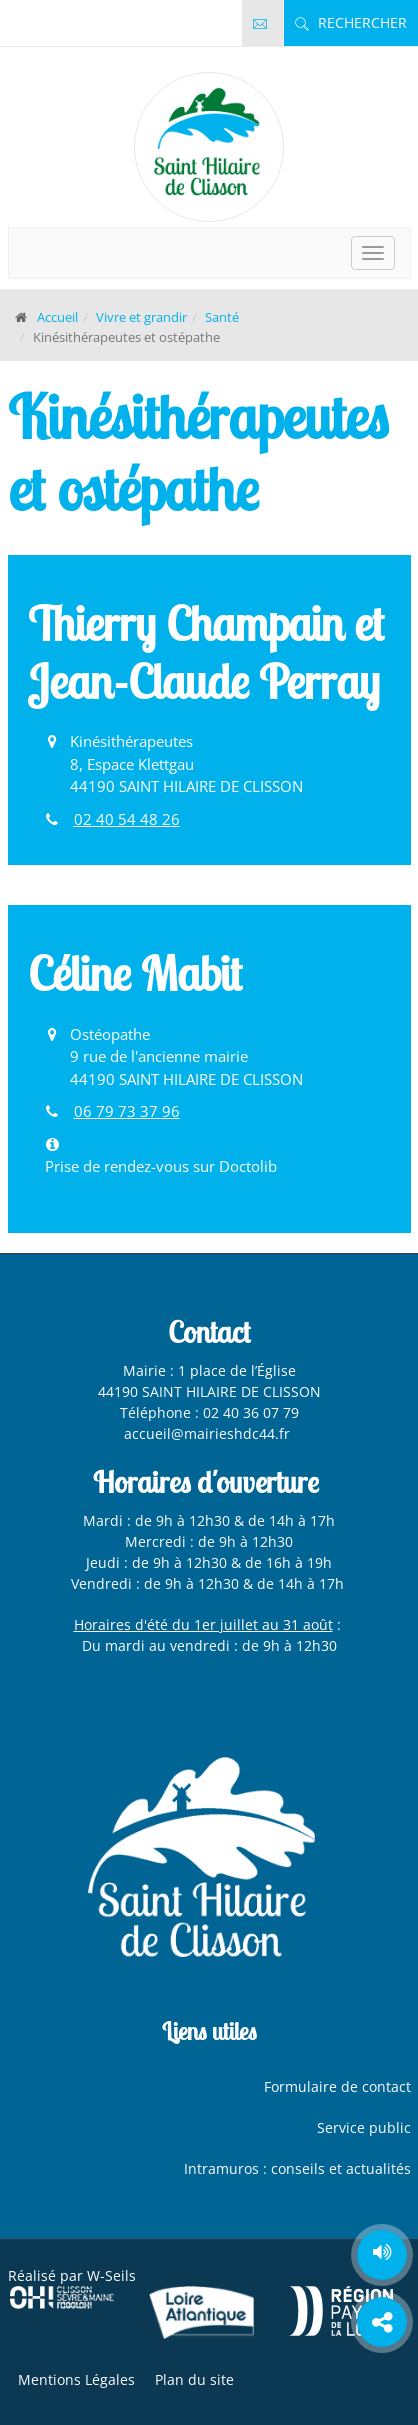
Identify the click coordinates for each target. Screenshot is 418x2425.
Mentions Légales (76, 2379)
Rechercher (351, 22)
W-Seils (111, 2275)
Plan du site (194, 2379)
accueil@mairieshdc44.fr (209, 1433)
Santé (222, 317)
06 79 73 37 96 (127, 1111)
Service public (364, 2127)
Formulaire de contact (337, 2086)
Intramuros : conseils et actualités (297, 2168)
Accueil (57, 317)
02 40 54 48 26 (127, 819)
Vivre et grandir (141, 317)
